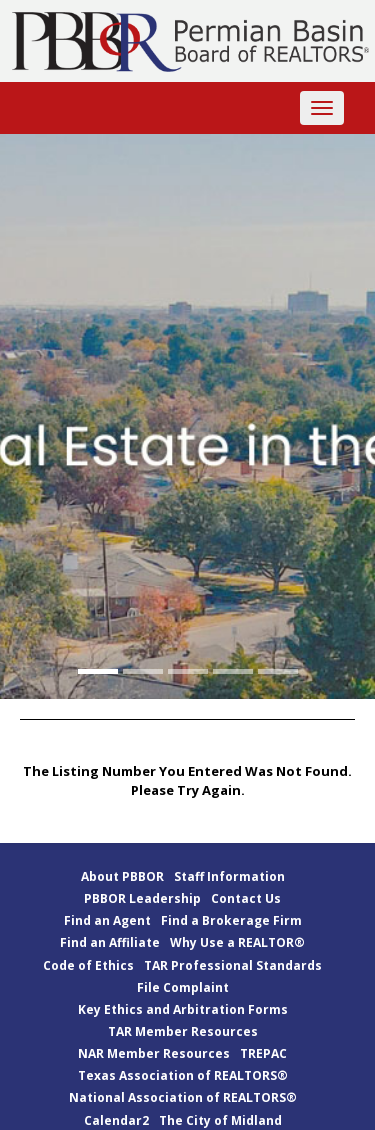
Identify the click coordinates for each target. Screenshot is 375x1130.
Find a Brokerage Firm (231, 920)
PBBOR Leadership (142, 898)
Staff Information (229, 876)
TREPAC (263, 1053)
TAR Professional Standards (233, 965)
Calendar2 (116, 1120)
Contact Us (246, 898)
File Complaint (183, 987)
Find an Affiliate (110, 942)
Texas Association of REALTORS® (183, 1075)
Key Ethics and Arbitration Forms (183, 1009)
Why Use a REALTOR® (237, 942)
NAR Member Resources (154, 1053)
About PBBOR (122, 876)
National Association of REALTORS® (183, 1097)
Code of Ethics (88, 965)
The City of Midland (220, 1120)
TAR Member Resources (183, 1031)
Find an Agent (107, 920)
